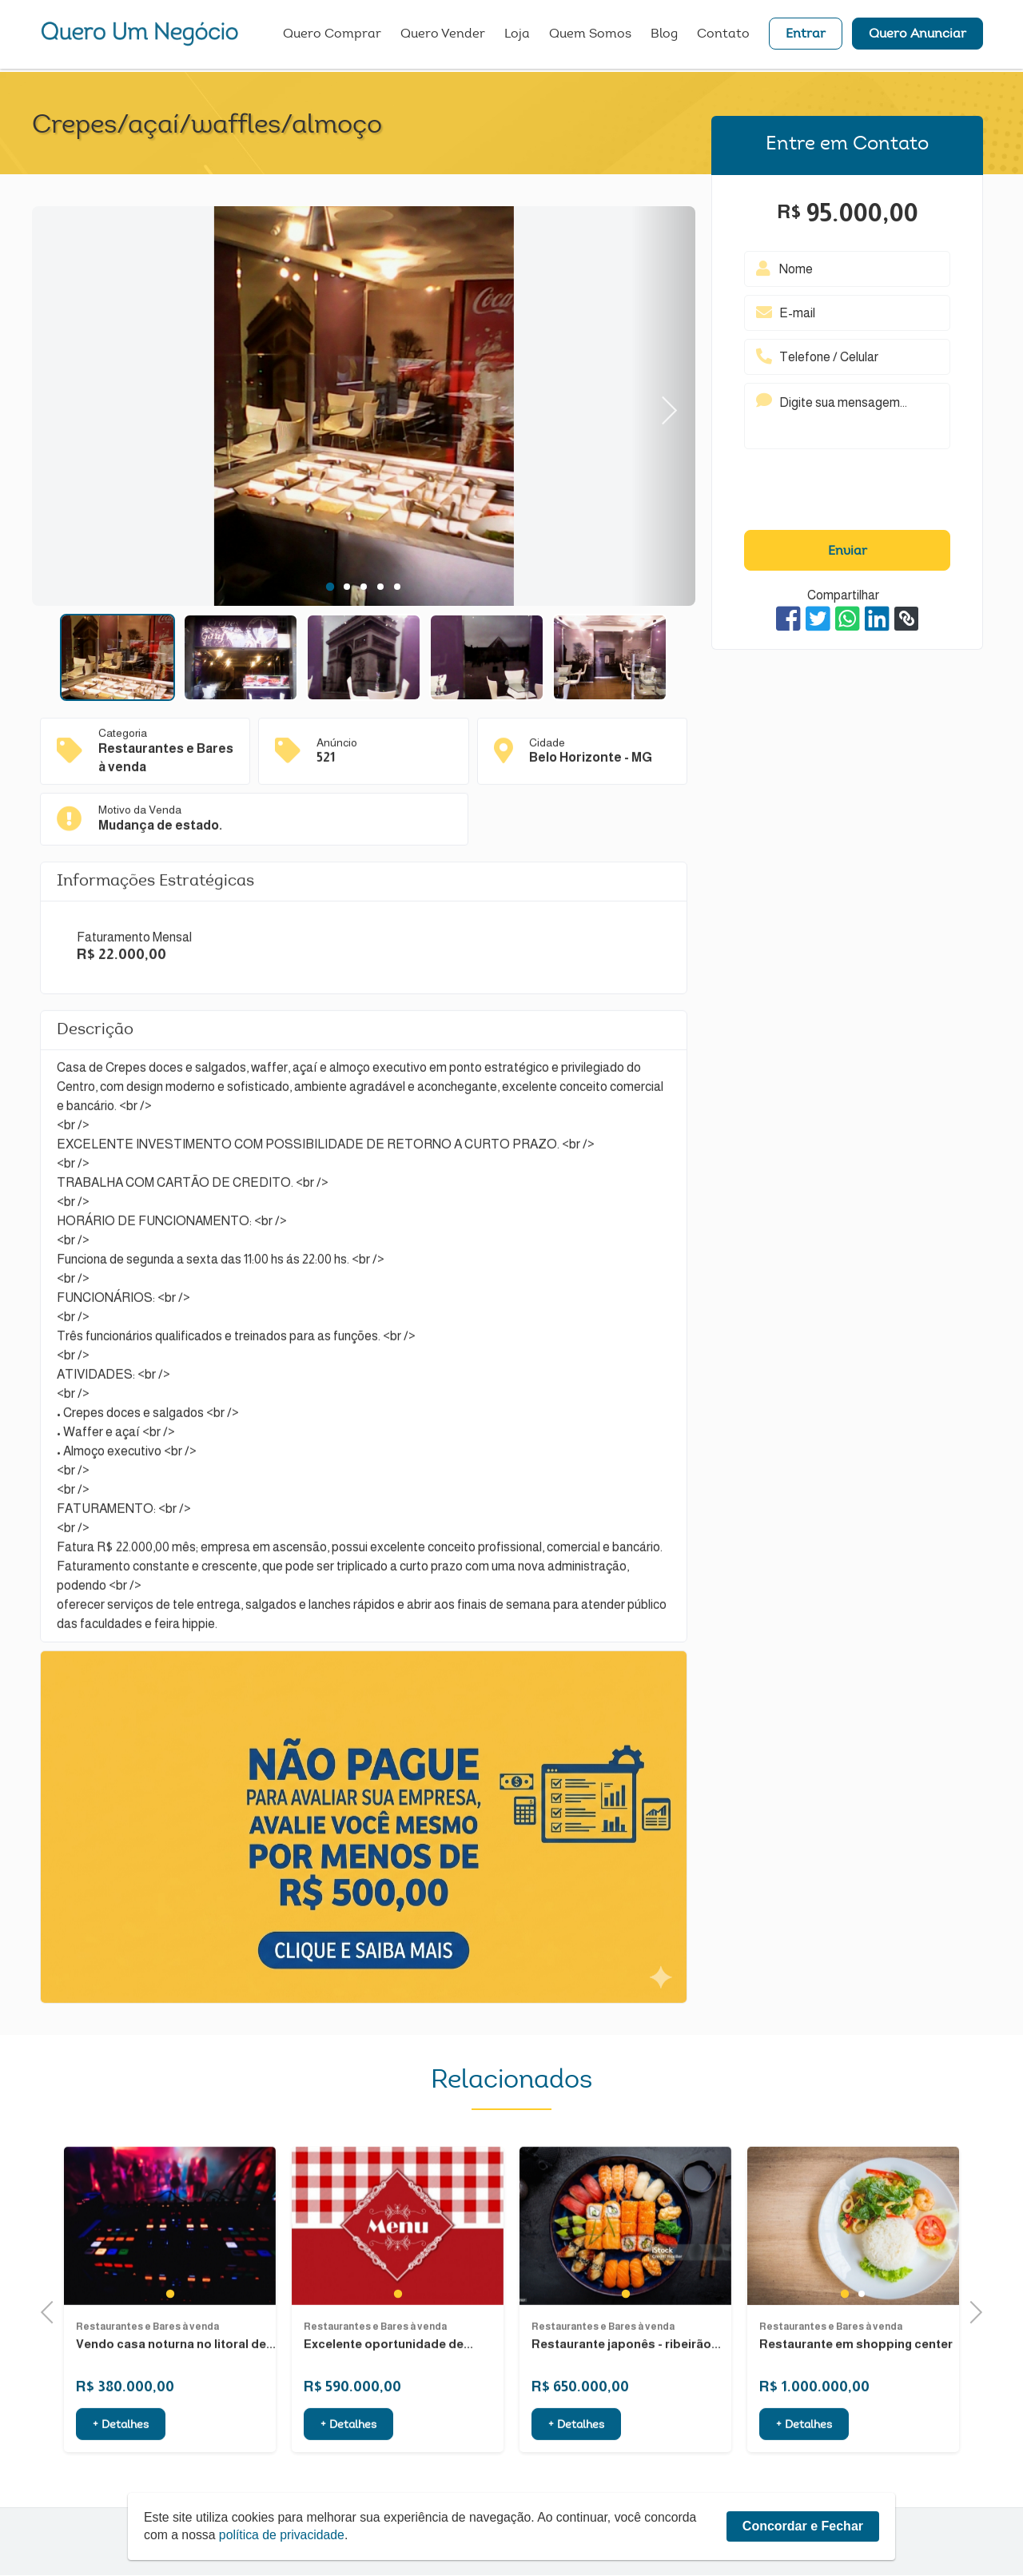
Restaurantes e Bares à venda (147, 2401)
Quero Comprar (332, 36)
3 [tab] (363, 586)
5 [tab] (397, 586)
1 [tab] (330, 587)
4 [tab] (380, 586)
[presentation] (847, 493)
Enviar (847, 551)
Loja (517, 36)
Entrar (806, 36)
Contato (723, 36)
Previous (52, 2311)
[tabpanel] (363, 408)
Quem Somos (590, 36)
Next (663, 406)
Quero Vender (442, 36)
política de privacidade (283, 2535)
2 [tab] (346, 586)
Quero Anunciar (917, 36)
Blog (664, 36)
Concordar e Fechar (802, 2526)
